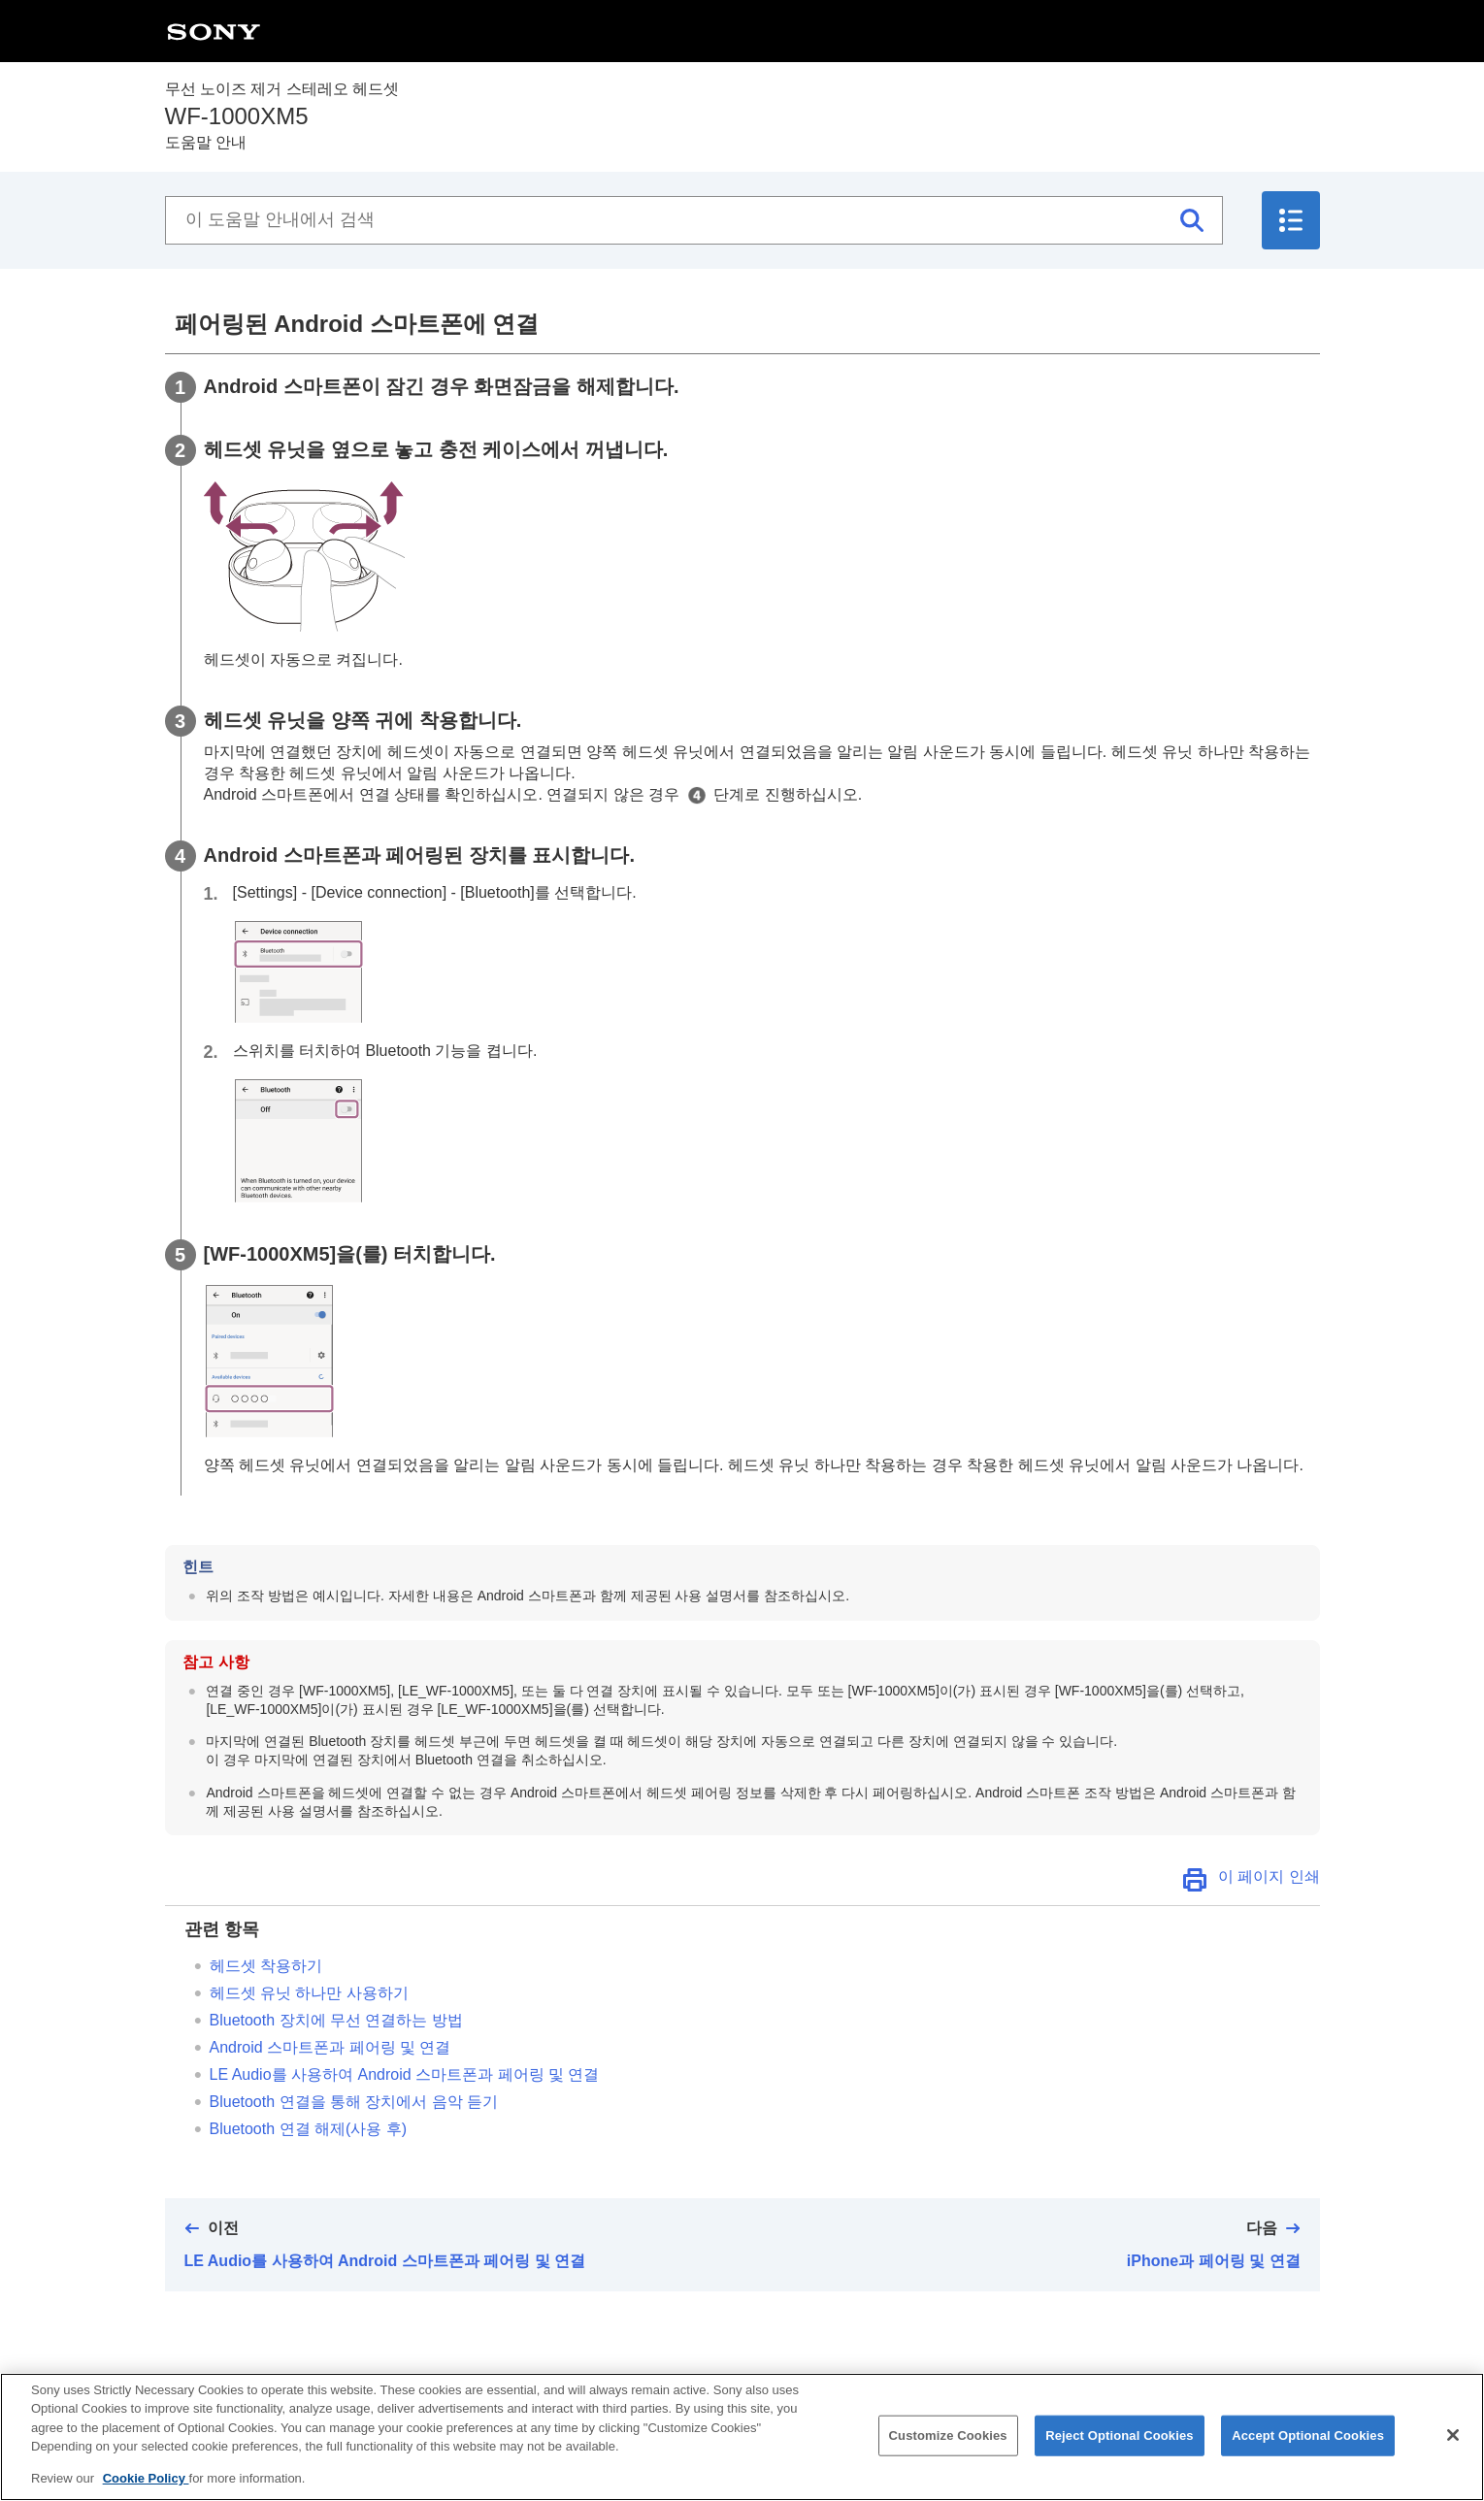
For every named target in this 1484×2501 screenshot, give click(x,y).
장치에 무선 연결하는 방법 (336, 2020)
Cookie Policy (146, 2487)
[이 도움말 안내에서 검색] (694, 220)
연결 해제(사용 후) (309, 2129)
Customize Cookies (948, 2443)
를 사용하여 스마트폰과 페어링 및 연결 (405, 2074)
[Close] (1453, 2442)
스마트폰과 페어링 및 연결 (330, 2047)
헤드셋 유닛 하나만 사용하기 (309, 1993)
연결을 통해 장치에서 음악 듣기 (354, 2101)
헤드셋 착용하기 (266, 1966)
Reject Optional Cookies (1119, 2443)
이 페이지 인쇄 (1269, 1876)
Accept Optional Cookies (1308, 2443)
